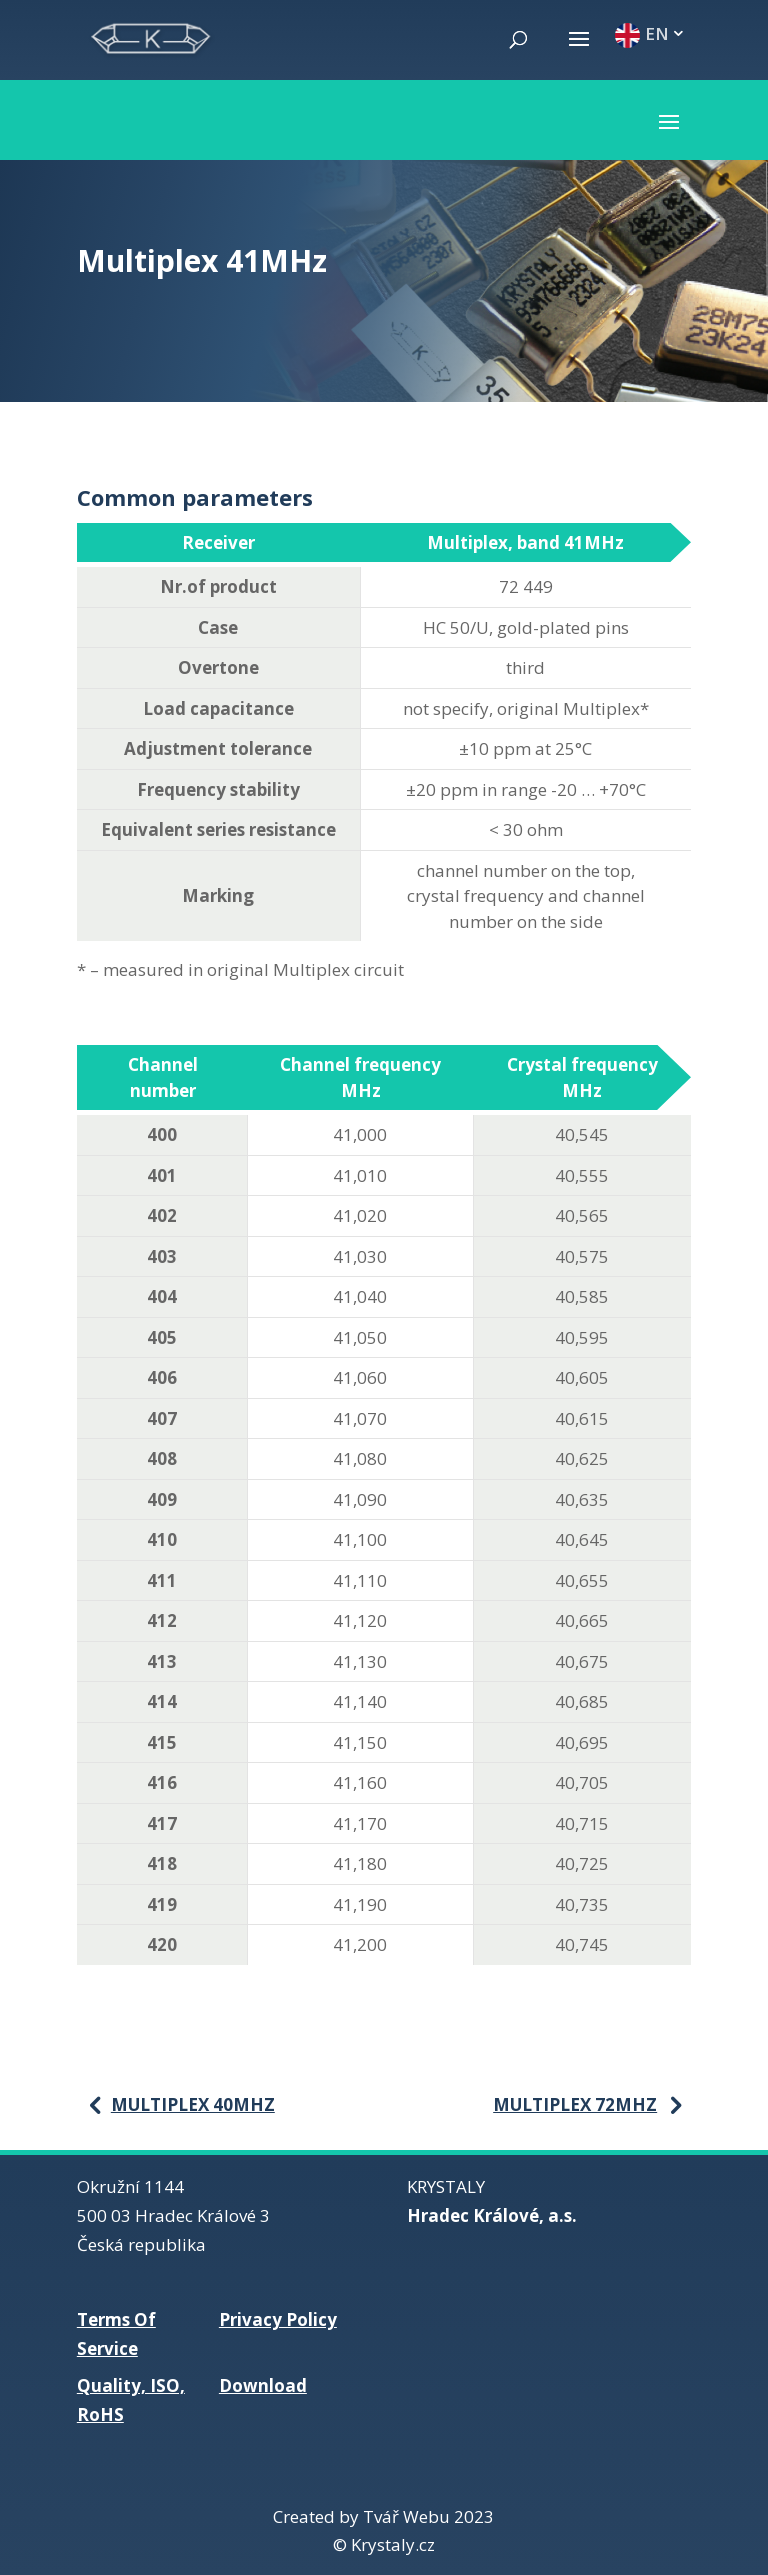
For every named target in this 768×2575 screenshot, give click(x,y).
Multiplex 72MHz (575, 2104)
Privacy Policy (278, 2319)
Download (263, 2385)
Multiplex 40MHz (193, 2104)
